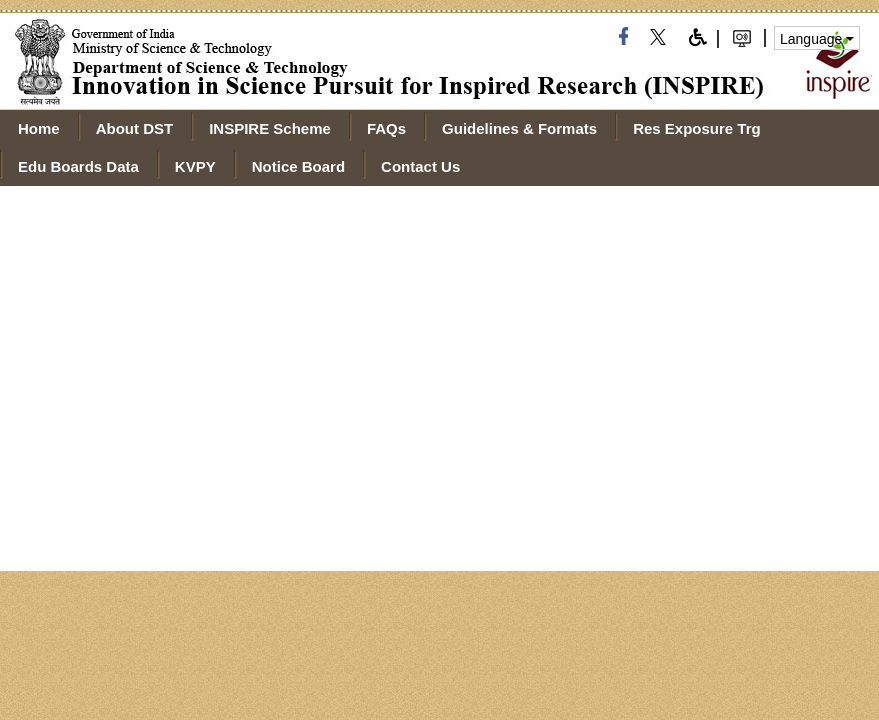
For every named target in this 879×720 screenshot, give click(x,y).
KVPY (195, 166)
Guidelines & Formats (519, 128)
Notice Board (298, 166)
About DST (134, 128)
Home (39, 128)
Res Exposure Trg (697, 128)
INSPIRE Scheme (270, 128)
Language (817, 39)
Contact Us (420, 166)
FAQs (386, 128)
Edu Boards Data (78, 166)
